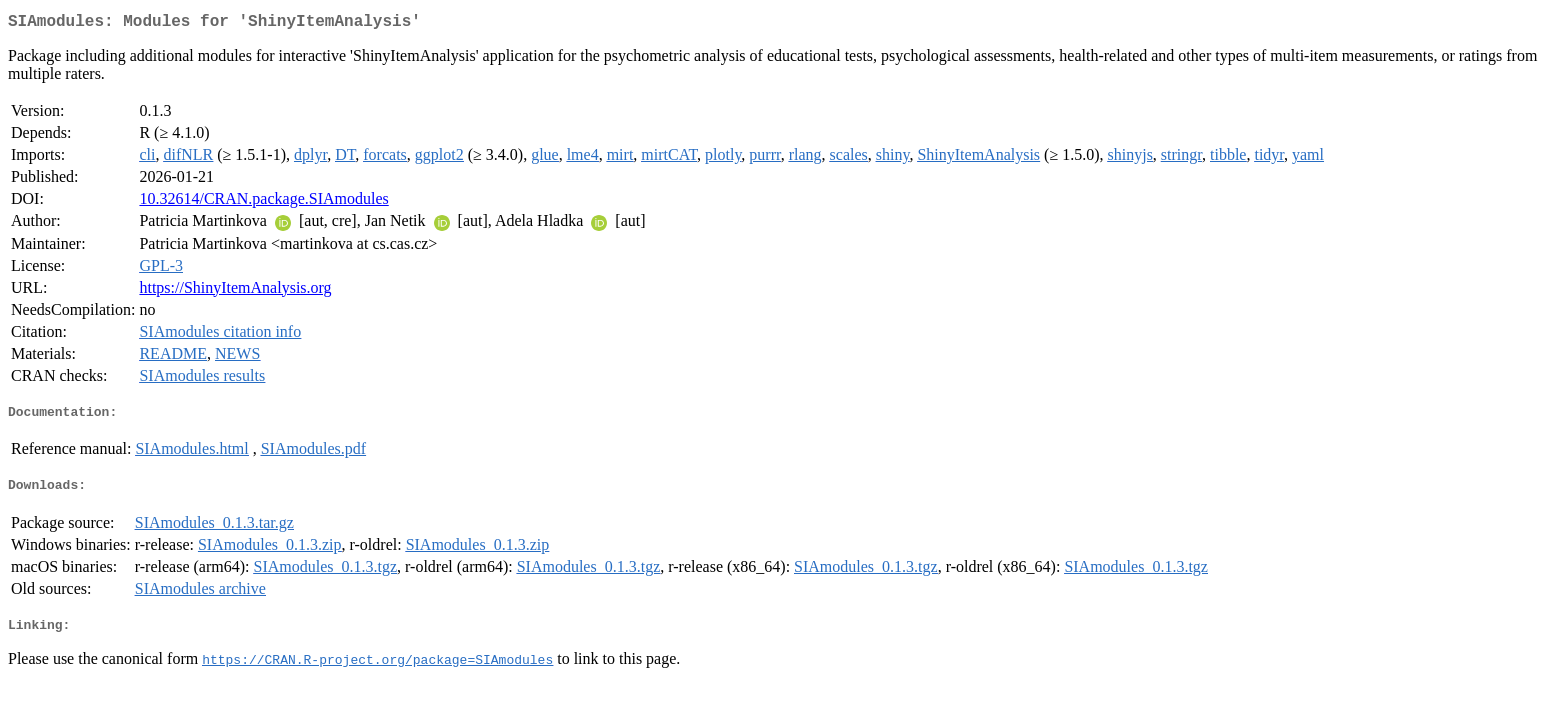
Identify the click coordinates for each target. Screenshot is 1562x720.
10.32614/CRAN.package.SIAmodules (263, 202)
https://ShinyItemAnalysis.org (235, 291)
